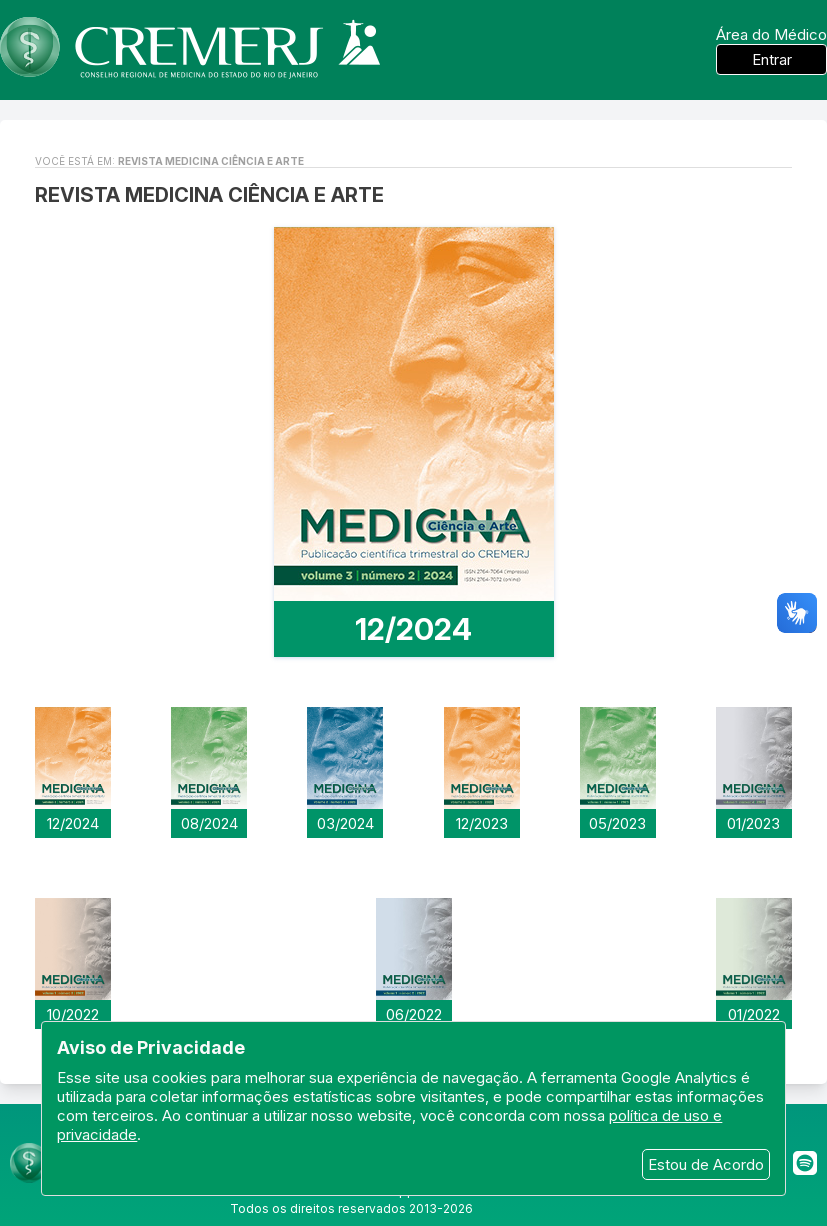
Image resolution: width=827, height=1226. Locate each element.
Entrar (772, 59)
